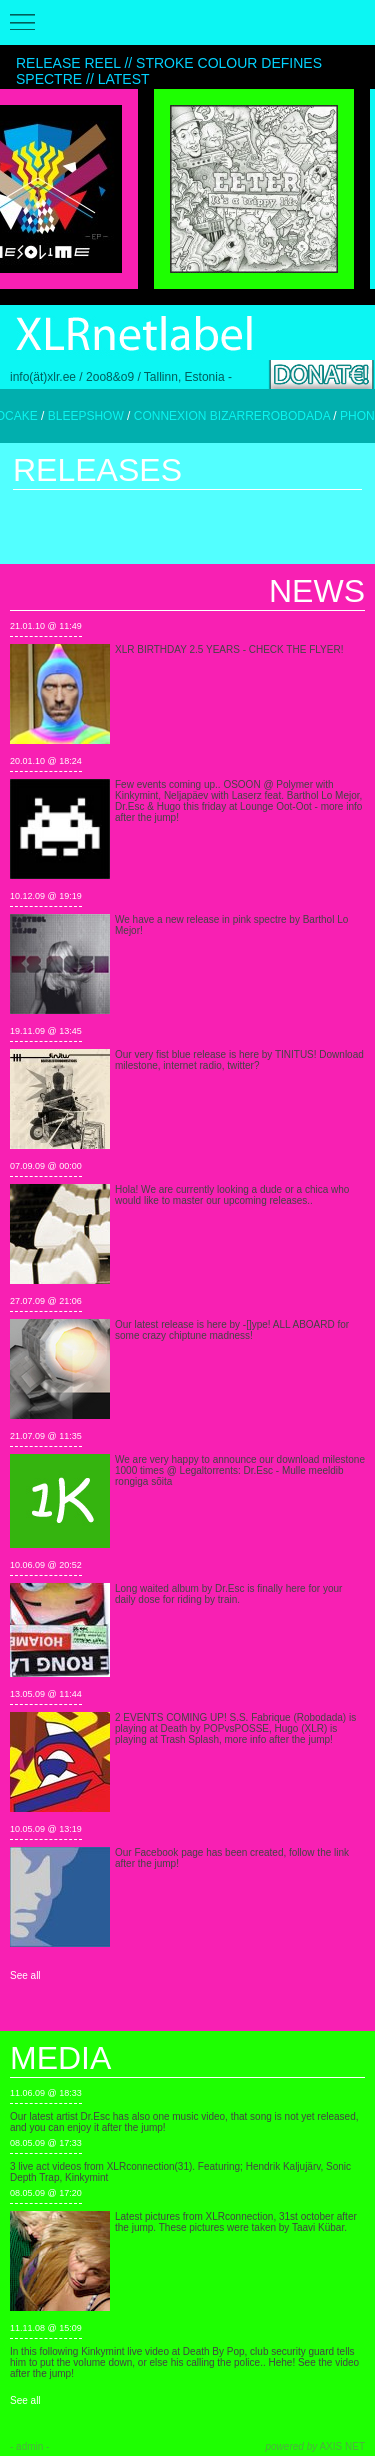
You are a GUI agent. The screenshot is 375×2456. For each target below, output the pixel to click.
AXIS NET (316, 2446)
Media (60, 2058)
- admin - (29, 2446)
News (317, 591)
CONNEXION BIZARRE (213, 416)
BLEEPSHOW (101, 416)
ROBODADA (311, 416)
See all (25, 1975)
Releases (97, 470)
